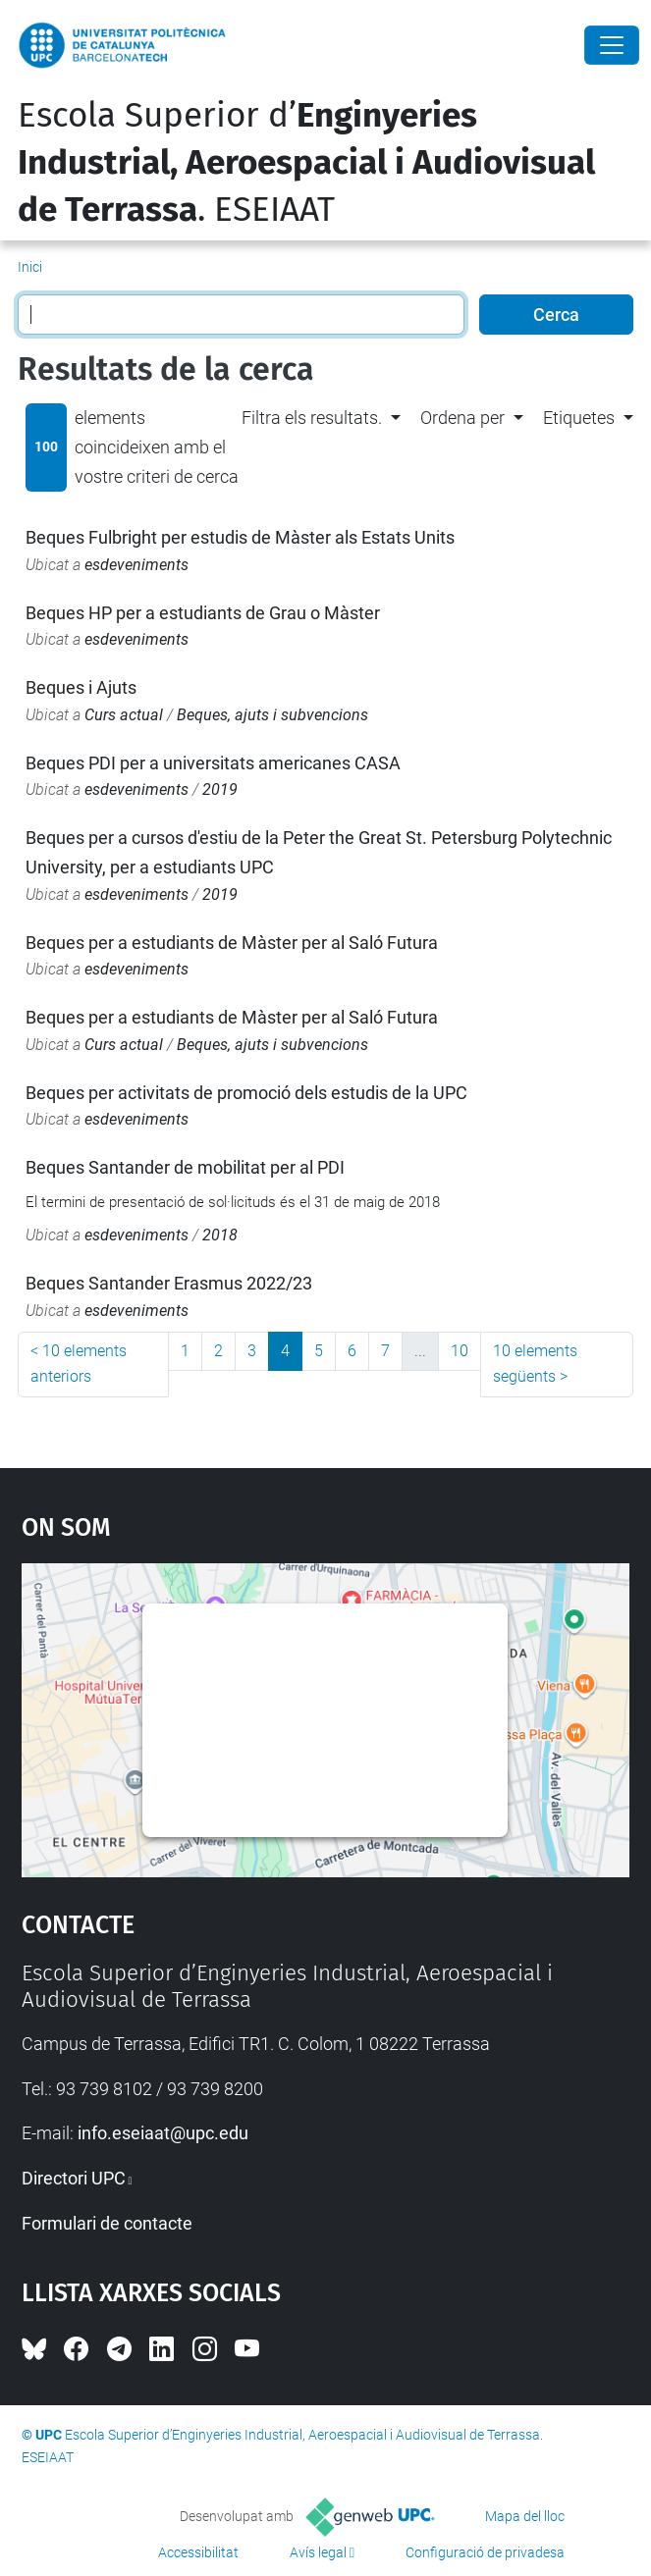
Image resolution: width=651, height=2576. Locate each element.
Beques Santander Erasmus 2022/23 (169, 1283)
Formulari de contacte (107, 2223)
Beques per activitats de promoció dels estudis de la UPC (246, 1092)
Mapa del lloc (525, 2516)
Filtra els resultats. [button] (312, 417)
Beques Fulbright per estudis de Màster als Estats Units (240, 537)
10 (459, 1350)
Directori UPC (74, 2178)
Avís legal (318, 2552)
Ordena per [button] (462, 417)
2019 (220, 789)
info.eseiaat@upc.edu (163, 2133)
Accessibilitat (198, 2552)
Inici (30, 267)
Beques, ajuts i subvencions (272, 715)
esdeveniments (136, 564)
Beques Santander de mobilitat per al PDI (185, 1167)
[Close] (611, 45)
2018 (220, 1235)
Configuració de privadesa (485, 2552)
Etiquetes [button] (579, 417)
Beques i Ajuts (81, 687)
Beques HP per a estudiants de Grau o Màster (203, 613)
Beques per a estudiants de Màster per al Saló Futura (232, 942)
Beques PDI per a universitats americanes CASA (213, 763)
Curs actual (123, 715)
